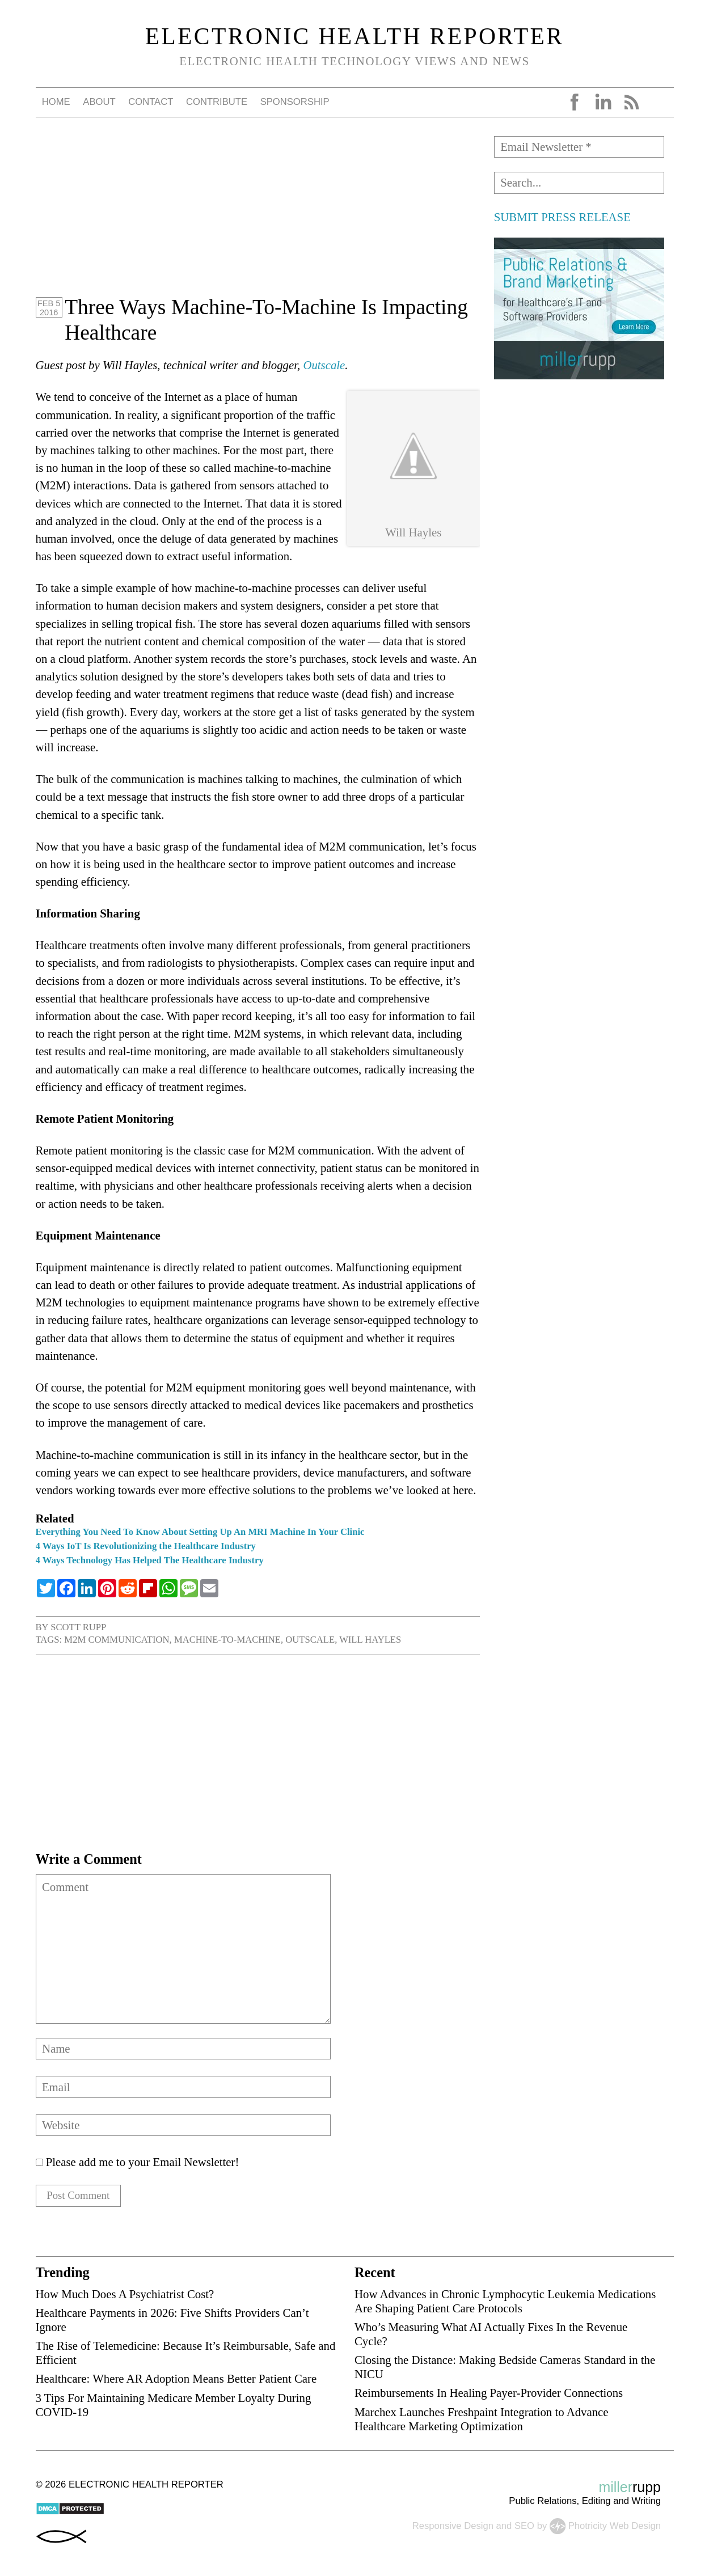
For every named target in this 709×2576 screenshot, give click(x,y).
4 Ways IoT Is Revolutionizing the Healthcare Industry (146, 1546)
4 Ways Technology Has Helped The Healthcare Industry (150, 1560)
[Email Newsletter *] (579, 147)
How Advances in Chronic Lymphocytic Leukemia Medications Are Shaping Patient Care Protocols (505, 2303)
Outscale (324, 364)
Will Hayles (370, 1639)
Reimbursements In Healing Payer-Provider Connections (488, 2395)
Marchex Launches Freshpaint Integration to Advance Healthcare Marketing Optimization (481, 2421)
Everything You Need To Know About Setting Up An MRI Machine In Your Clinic (200, 1531)
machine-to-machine (227, 1639)
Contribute (216, 101)
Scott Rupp (78, 1627)
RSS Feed (631, 102)
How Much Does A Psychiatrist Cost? (125, 2296)
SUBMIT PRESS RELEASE (562, 216)
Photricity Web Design (614, 2527)
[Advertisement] (258, 215)
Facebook (574, 102)
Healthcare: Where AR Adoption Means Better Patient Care (176, 2381)
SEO (524, 2527)
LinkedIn (602, 102)
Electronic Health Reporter (354, 36)
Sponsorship (295, 101)
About (99, 101)
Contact (150, 101)
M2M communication (116, 1639)
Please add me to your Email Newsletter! (137, 2161)
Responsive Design (452, 2527)
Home (56, 101)
